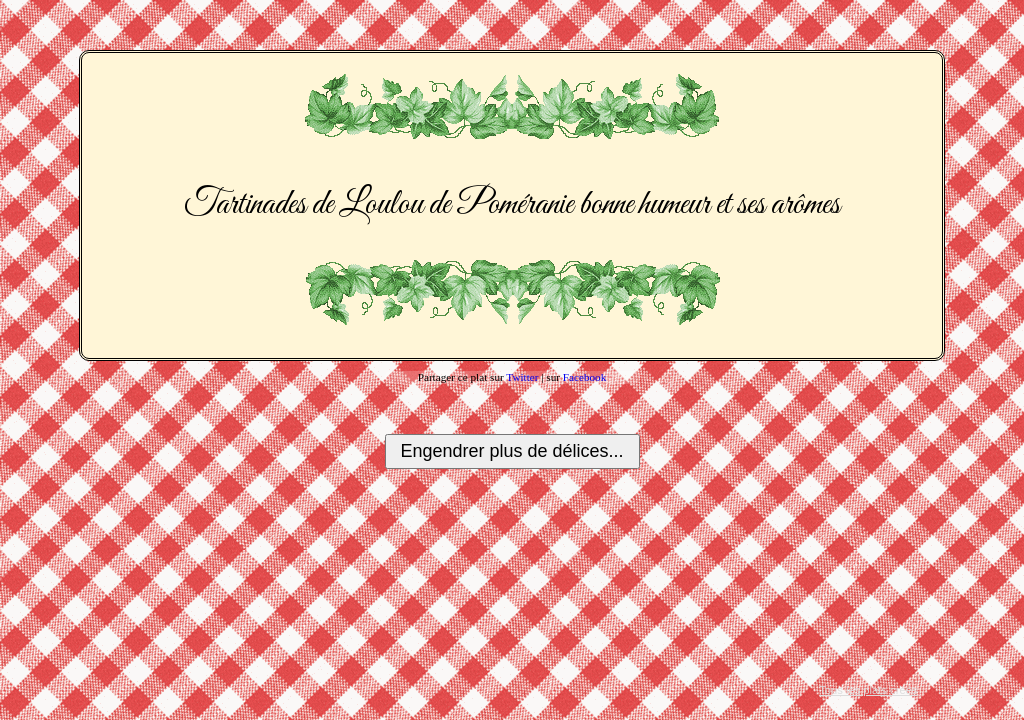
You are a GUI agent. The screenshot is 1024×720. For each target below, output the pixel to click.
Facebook (585, 377)
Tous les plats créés (868, 690)
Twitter (522, 377)
